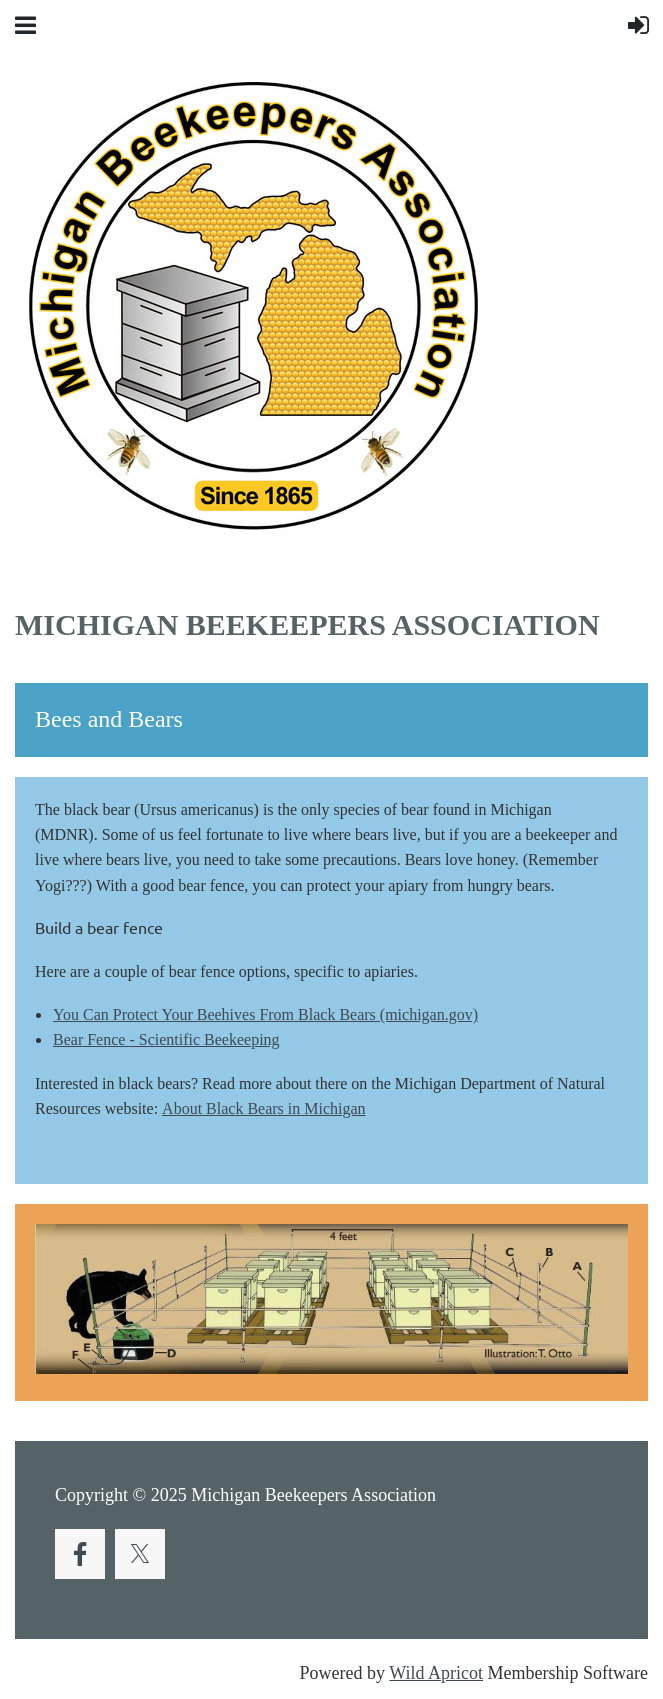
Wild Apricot (436, 1673)
